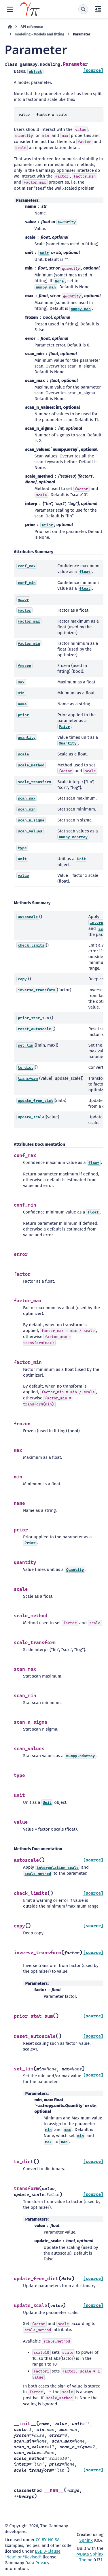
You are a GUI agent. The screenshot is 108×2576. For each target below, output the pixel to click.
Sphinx (86, 2540)
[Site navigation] (10, 9)
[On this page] (98, 9)
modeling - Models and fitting (39, 34)
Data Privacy (37, 2562)
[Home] (10, 27)
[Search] (83, 9)
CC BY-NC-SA (48, 2539)
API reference (31, 27)
